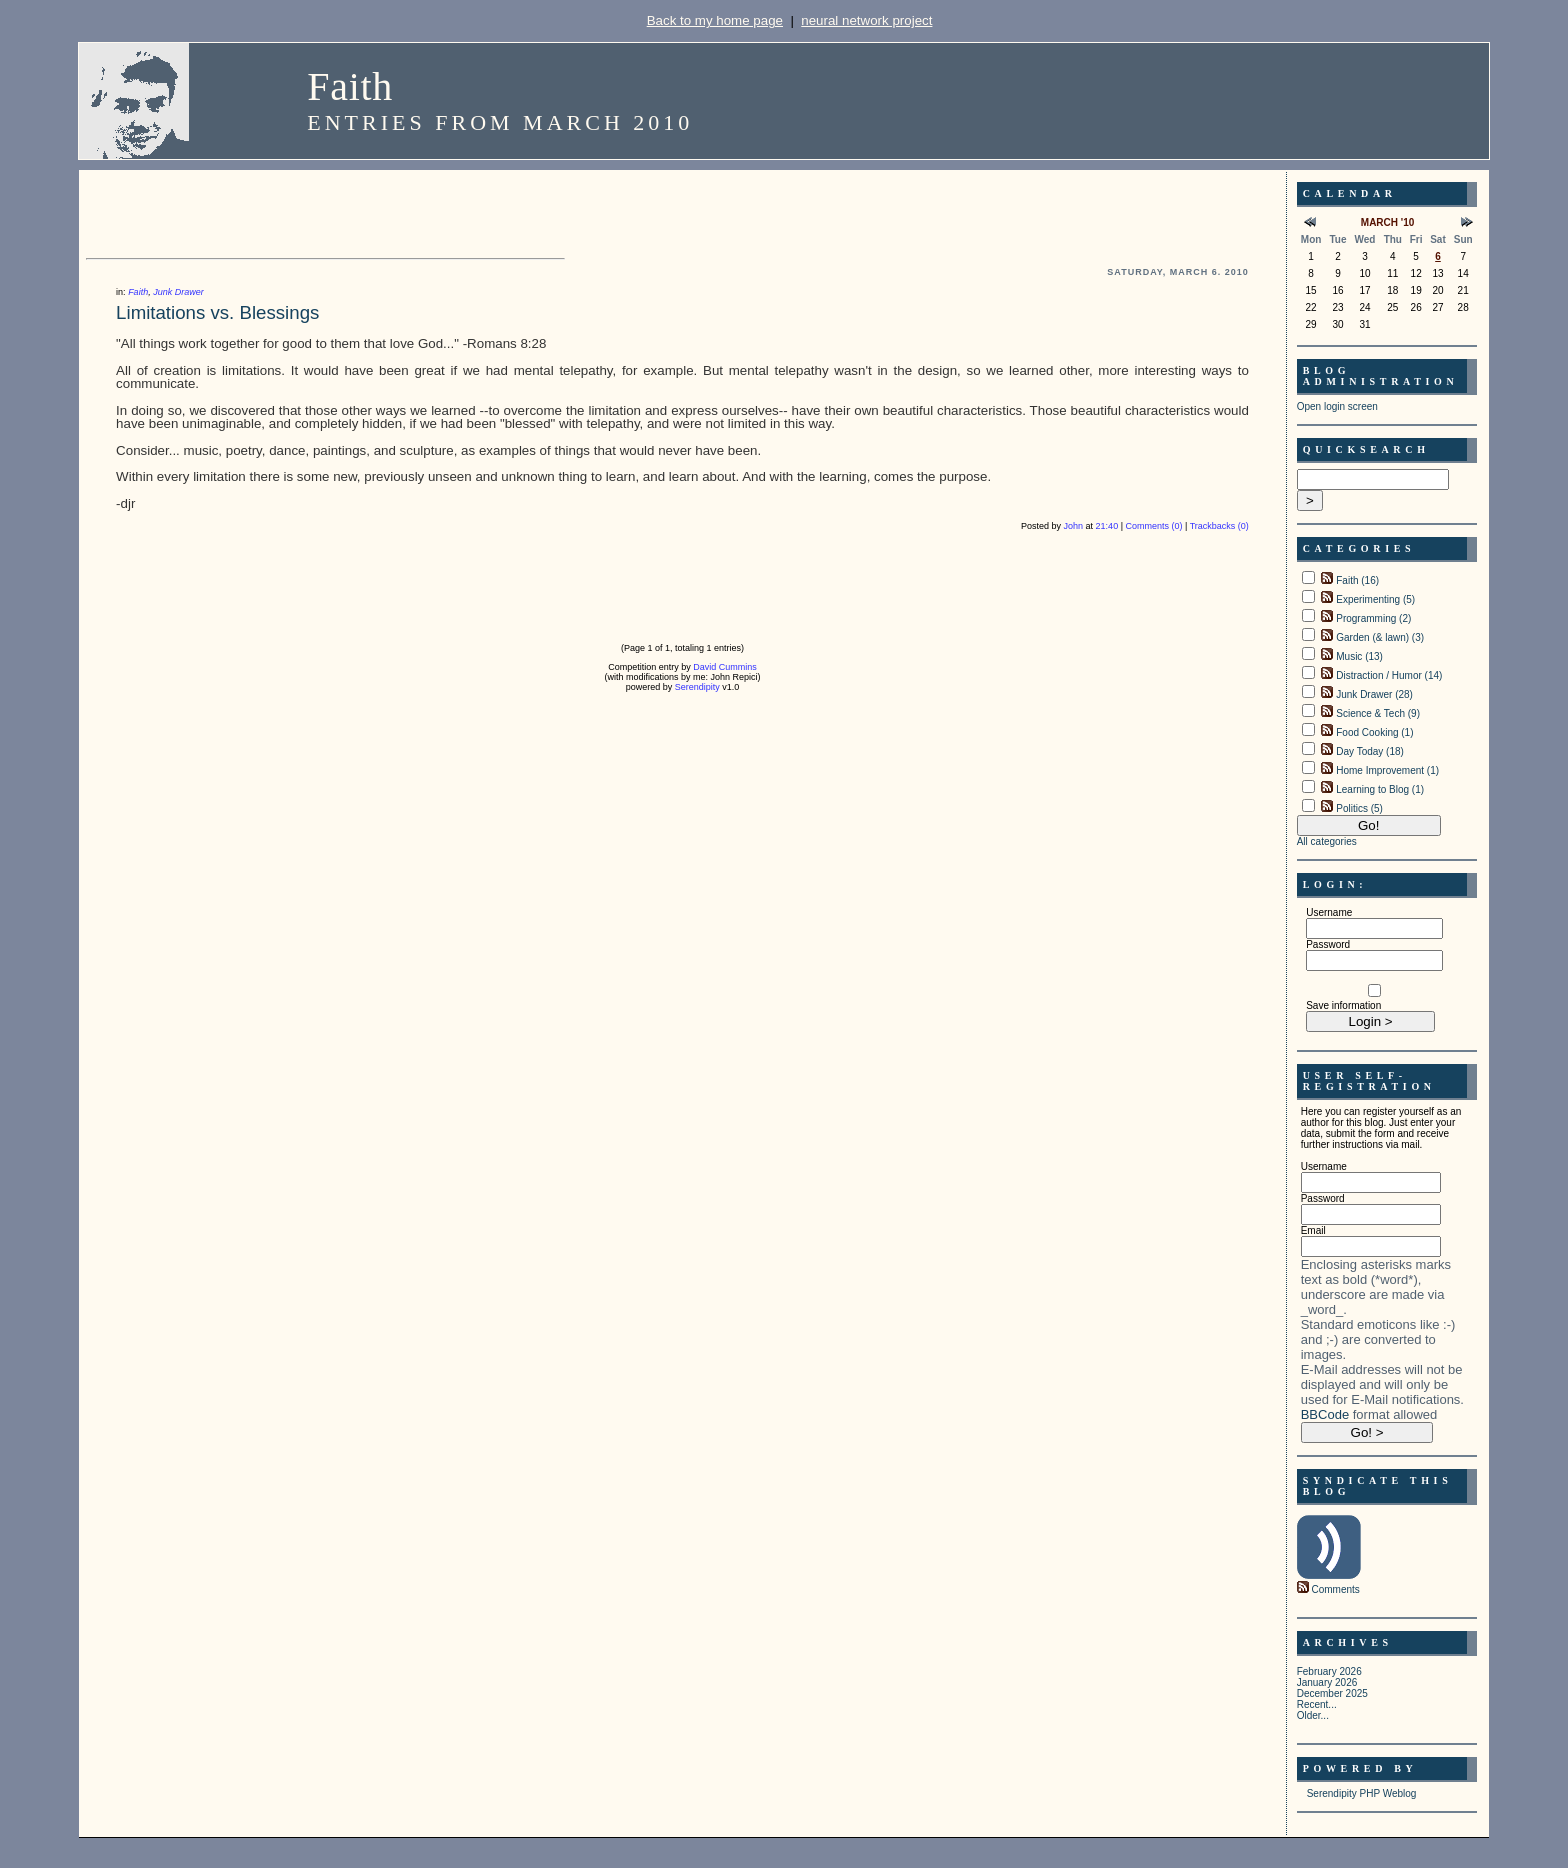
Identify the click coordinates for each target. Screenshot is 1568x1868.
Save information (1343, 1005)
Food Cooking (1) (1374, 732)
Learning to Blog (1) (1380, 789)
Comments (1335, 1589)
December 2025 (1332, 1693)
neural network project (866, 20)
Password (1328, 944)
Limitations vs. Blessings (217, 312)
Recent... (1317, 1704)
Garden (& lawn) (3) (1380, 637)
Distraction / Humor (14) (1389, 675)
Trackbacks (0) (1219, 526)
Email (1313, 1230)
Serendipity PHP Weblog (1362, 1793)
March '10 (1388, 222)
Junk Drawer (178, 292)
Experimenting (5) (1375, 599)
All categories (1327, 841)
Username (1329, 912)
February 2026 (1329, 1671)
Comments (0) (1153, 526)
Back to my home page (715, 20)
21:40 (1107, 526)
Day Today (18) (1370, 751)
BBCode (1325, 1414)
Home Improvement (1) (1387, 770)
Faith (350, 86)
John (1074, 526)
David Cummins (725, 667)
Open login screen (1337, 406)
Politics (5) (1359, 808)
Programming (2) (1373, 618)
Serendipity (697, 687)
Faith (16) (1357, 580)
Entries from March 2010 (500, 122)
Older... (1313, 1715)
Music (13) (1359, 656)
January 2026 (1327, 1682)
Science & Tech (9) (1378, 713)
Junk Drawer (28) (1374, 694)
